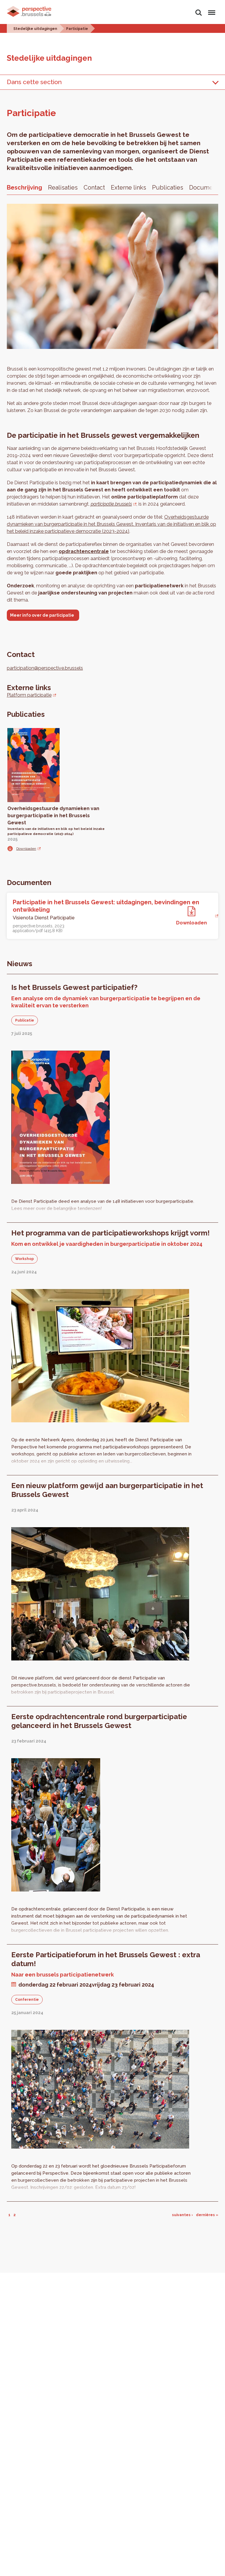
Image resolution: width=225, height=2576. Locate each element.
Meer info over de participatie (42, 615)
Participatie (77, 29)
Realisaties (63, 187)
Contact (94, 187)
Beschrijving (24, 187)
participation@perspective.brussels (45, 668)
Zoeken (198, 12)
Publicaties (167, 187)
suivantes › (182, 2215)
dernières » (207, 2215)
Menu (210, 10)
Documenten (207, 187)
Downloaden (26, 849)
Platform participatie (29, 695)
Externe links (128, 187)
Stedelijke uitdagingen (35, 29)
